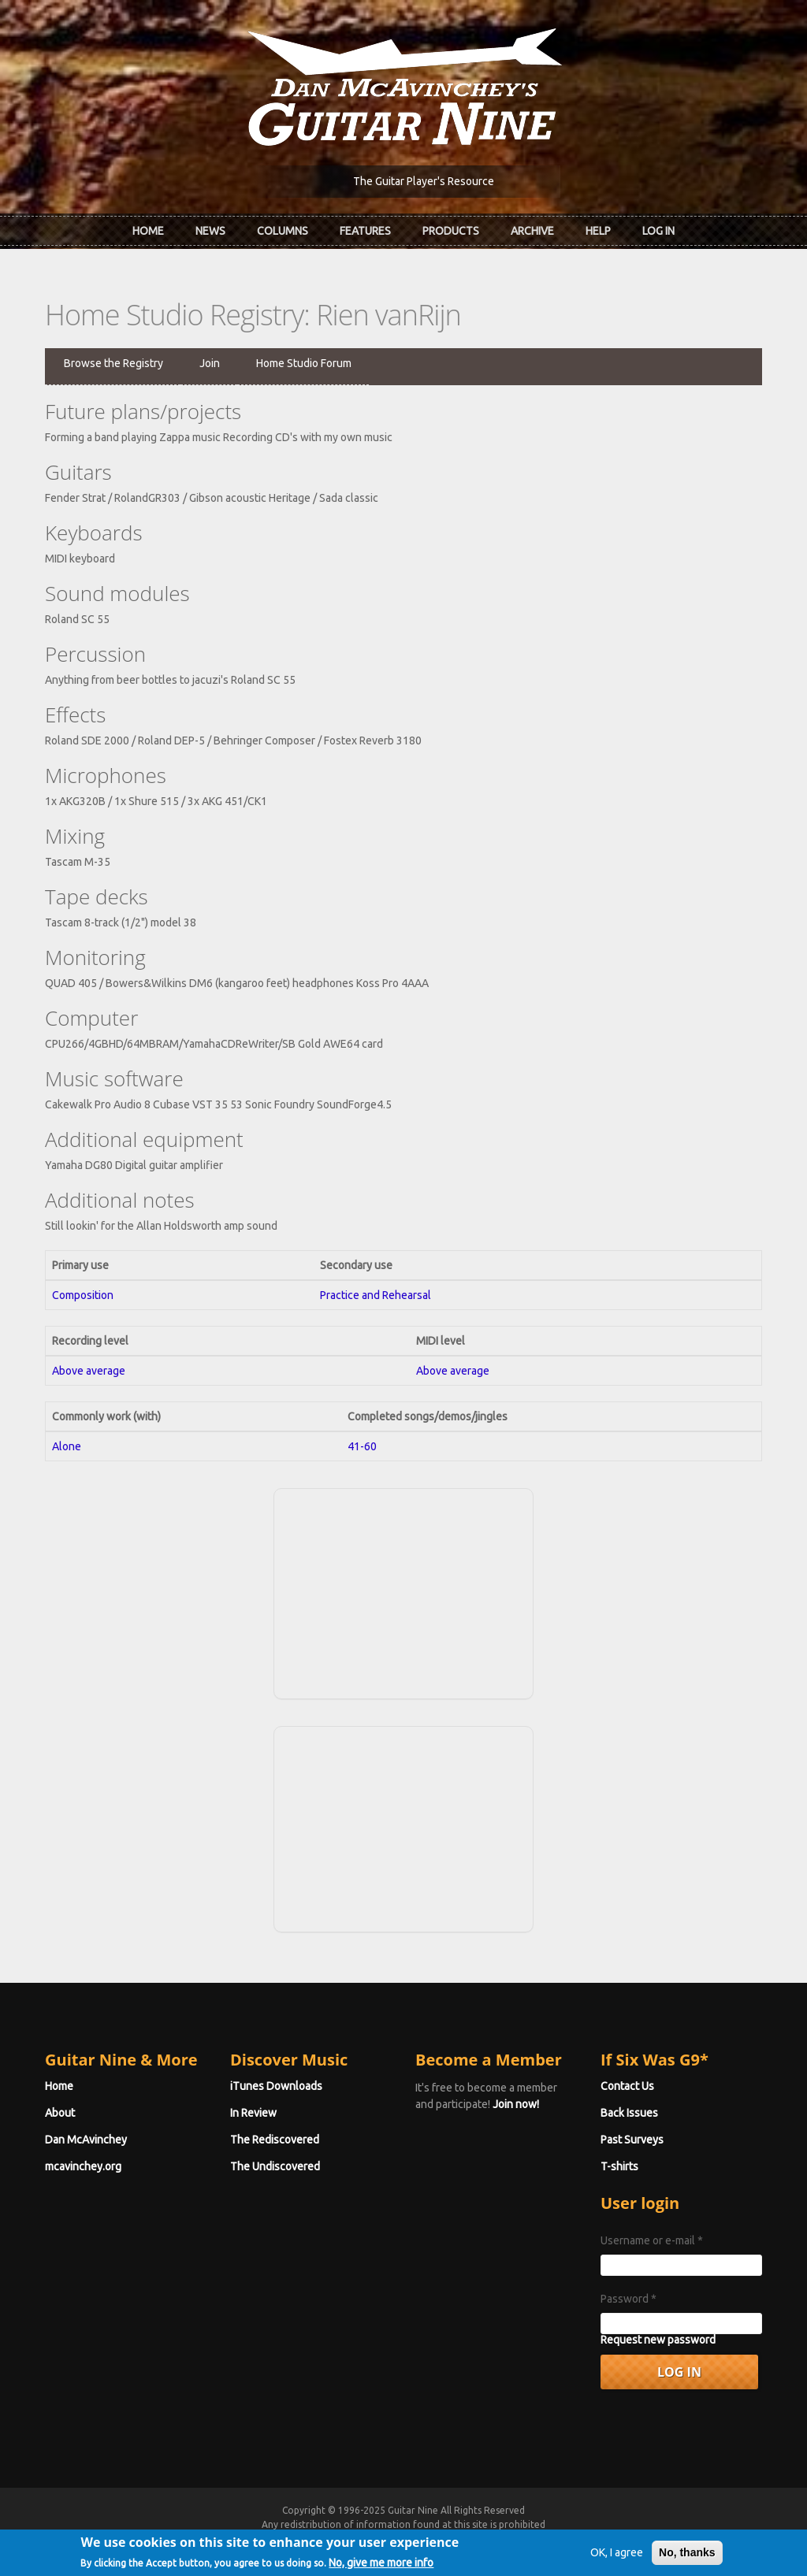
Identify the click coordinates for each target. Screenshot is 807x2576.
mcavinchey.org (83, 2166)
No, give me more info (381, 2565)
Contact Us (627, 2086)
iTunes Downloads (276, 2086)
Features (365, 231)
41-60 (362, 1446)
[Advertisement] (403, 1591)
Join (209, 363)
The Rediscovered (274, 2139)
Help (598, 231)
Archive (532, 231)
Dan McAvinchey (86, 2139)
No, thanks (687, 2554)
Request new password (658, 2339)
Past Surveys (632, 2139)
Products (450, 231)
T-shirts (619, 2166)
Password (628, 2298)
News (210, 231)
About (60, 2112)
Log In (658, 231)
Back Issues (629, 2112)
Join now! (516, 2104)
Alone (66, 1446)
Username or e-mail (652, 2240)
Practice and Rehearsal (375, 1295)
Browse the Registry (113, 363)
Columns (282, 231)
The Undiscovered (275, 2166)
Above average (88, 1370)
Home (148, 231)
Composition (82, 1295)
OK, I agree (616, 2554)
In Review (253, 2112)
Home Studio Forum (303, 363)
